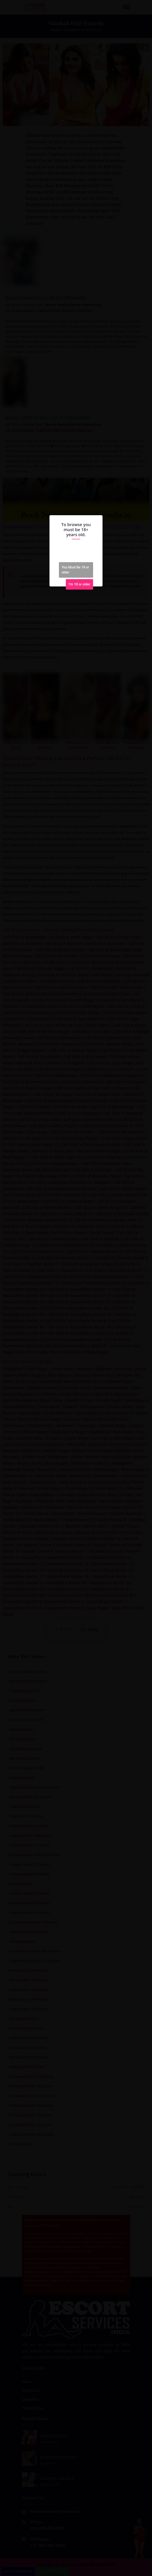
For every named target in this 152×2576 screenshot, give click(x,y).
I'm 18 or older (79, 584)
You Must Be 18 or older (75, 569)
